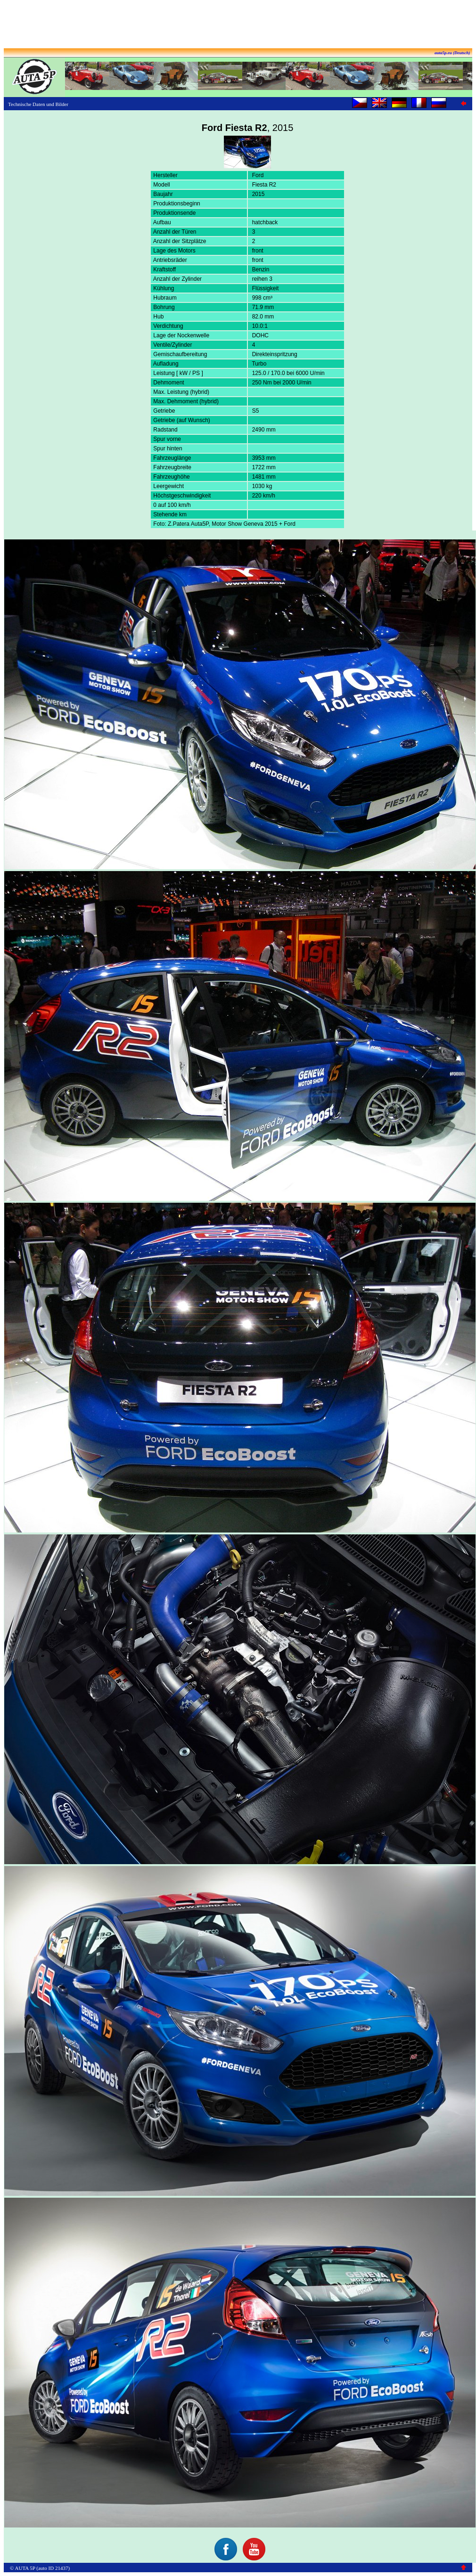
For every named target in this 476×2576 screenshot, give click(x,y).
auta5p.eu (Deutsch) (452, 52)
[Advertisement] (238, 25)
